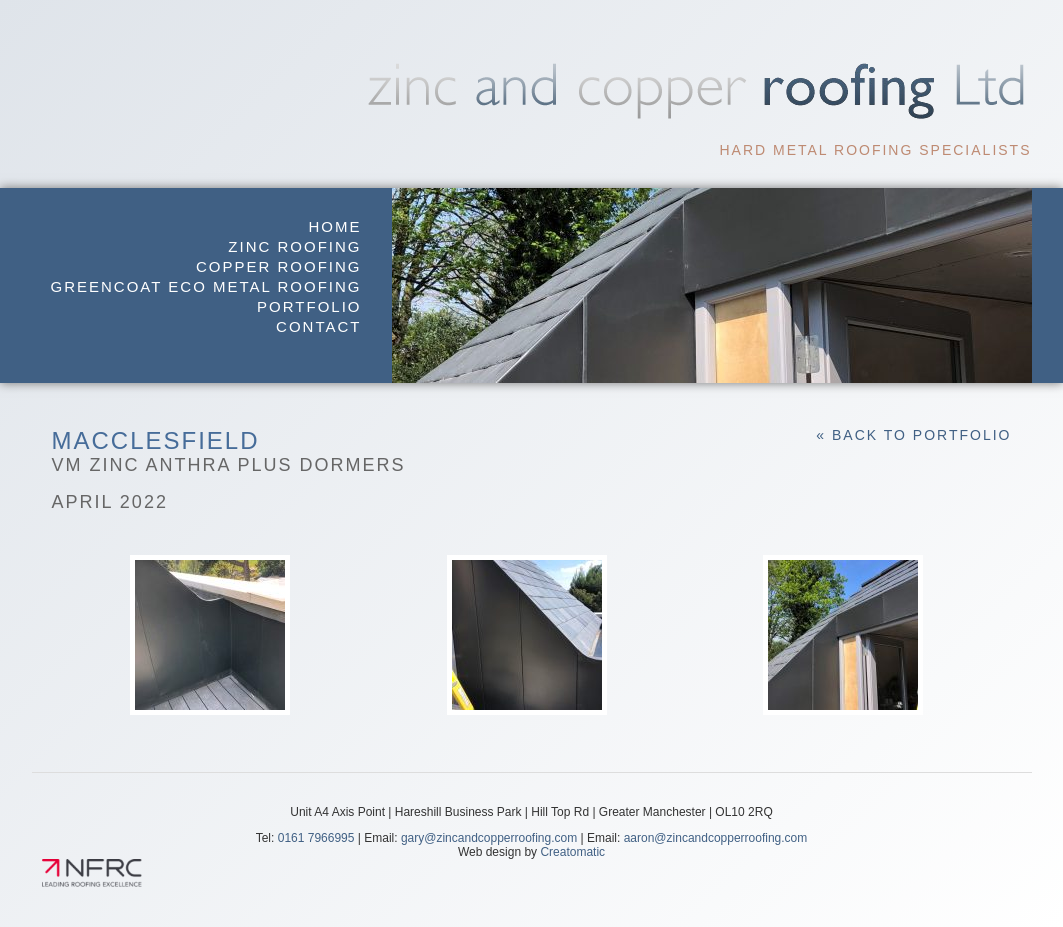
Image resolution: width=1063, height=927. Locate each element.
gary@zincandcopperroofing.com (489, 838)
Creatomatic (572, 852)
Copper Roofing (279, 266)
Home (335, 226)
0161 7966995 (316, 838)
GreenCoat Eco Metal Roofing (206, 286)
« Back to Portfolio (913, 435)
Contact (318, 326)
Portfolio (309, 306)
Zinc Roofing (294, 246)
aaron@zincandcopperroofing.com (716, 838)
